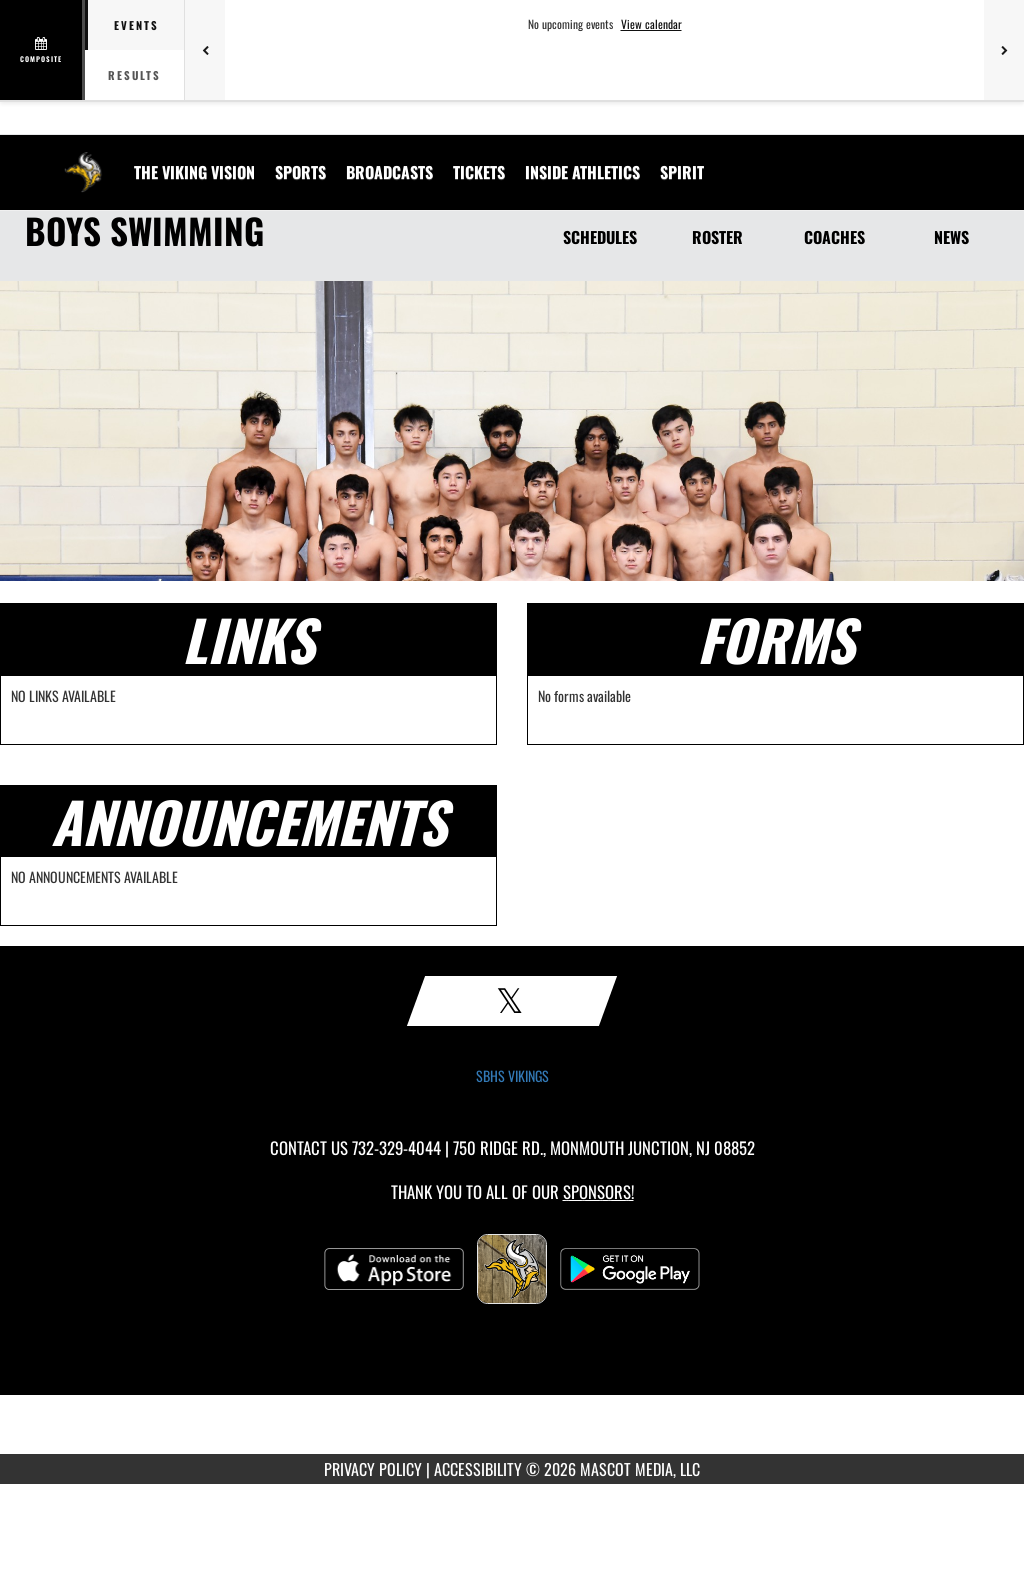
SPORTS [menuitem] (300, 172)
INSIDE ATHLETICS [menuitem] (582, 172)
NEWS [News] (951, 237)
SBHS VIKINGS (512, 1076)
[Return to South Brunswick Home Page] (83, 160)
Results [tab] (134, 75)
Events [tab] (136, 25)
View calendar (651, 24)
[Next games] (1004, 50)
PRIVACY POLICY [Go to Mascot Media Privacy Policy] (373, 1469)
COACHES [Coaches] (834, 237)
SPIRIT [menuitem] (682, 172)
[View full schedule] (42, 50)
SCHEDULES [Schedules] (600, 237)
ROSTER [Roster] (717, 237)
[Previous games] (205, 50)
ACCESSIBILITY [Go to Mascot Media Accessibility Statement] (478, 1469)
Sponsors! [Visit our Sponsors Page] (598, 1191)
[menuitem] (194, 172)
